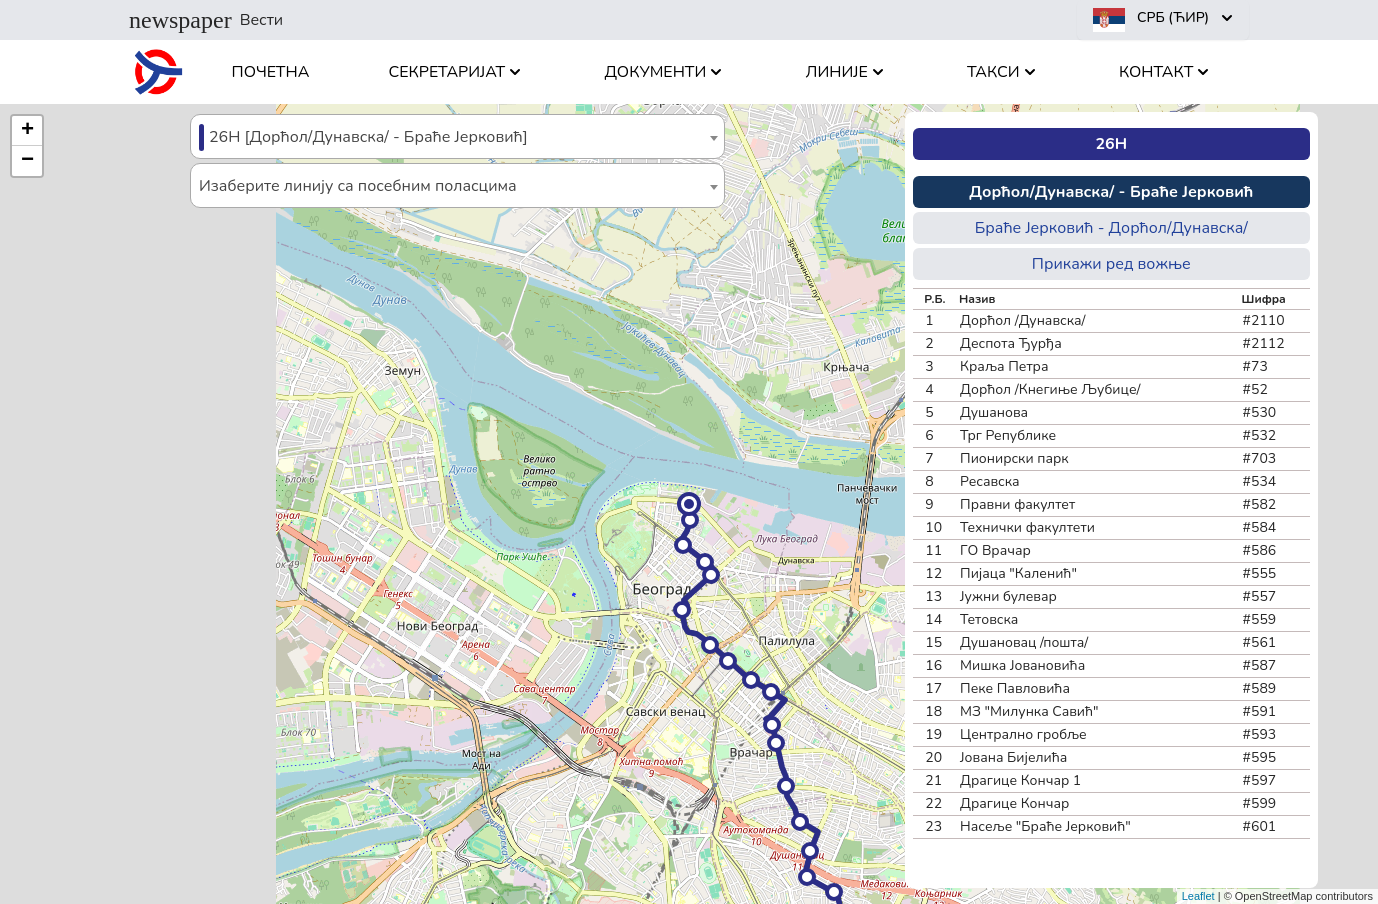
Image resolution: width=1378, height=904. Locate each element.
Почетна (271, 72)
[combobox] (457, 136)
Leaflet (1198, 896)
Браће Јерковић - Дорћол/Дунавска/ (1111, 228)
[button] (689, 504)
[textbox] (457, 137)
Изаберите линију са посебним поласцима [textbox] (358, 186)
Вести (206, 20)
